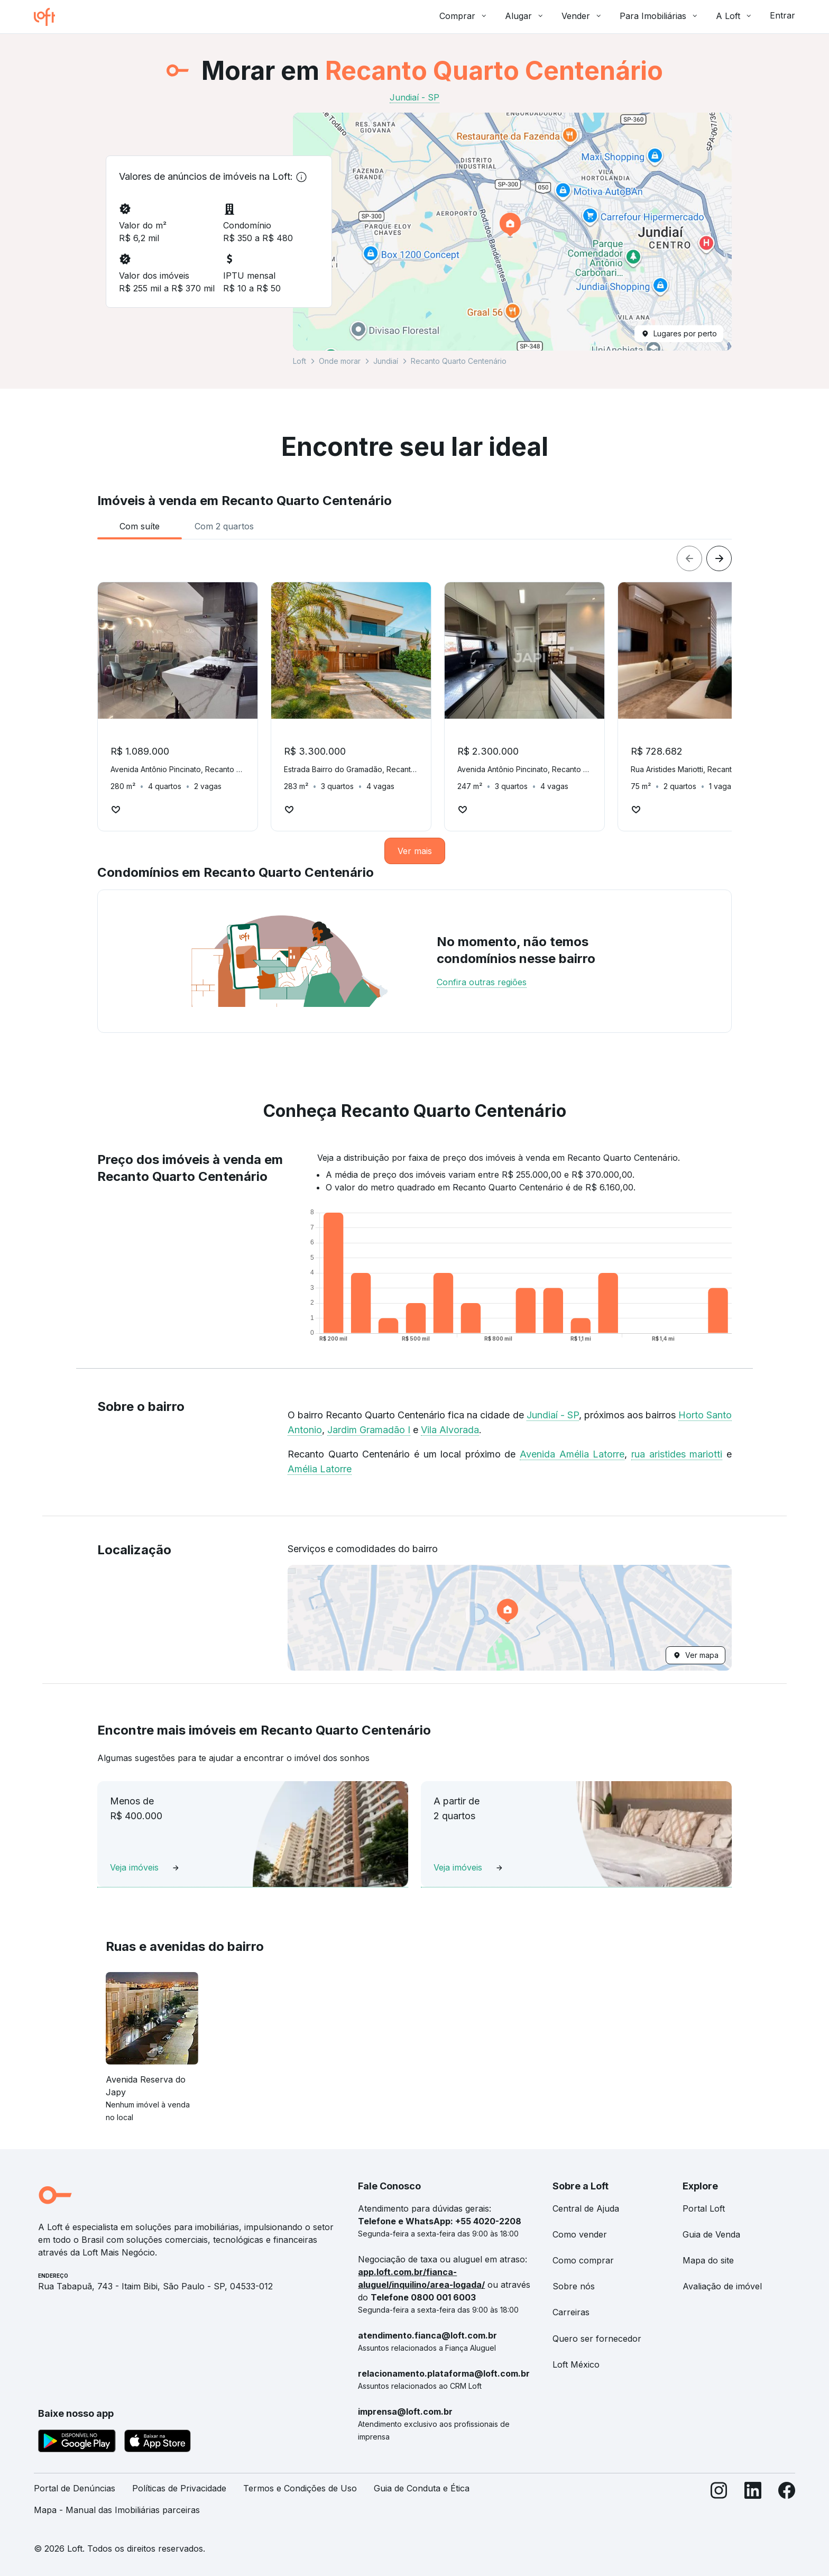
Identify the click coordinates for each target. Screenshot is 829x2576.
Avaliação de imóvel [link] (722, 2286)
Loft (299, 360)
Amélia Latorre (320, 1468)
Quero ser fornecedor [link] (596, 2338)
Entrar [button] (782, 15)
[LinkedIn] (752, 2503)
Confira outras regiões (482, 982)
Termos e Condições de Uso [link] (300, 2488)
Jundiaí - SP (553, 1414)
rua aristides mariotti (676, 1454)
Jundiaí (385, 360)
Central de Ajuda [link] (585, 2208)
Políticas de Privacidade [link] (179, 2488)
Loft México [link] (576, 2364)
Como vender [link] (579, 2234)
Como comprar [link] (583, 2260)
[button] (512, 232)
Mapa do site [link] (708, 2260)
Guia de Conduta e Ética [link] (421, 2488)
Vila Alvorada (450, 1429)
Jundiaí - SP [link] (414, 97)
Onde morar (340, 360)
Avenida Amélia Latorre (572, 1454)
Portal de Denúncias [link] (74, 2488)
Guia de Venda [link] (711, 2234)
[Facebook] (786, 2503)
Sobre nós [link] (573, 2286)
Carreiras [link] (570, 2312)
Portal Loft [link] (704, 2208)
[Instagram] (719, 2503)
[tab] (139, 526)
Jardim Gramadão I (368, 1429)
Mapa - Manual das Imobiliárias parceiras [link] (117, 2510)
